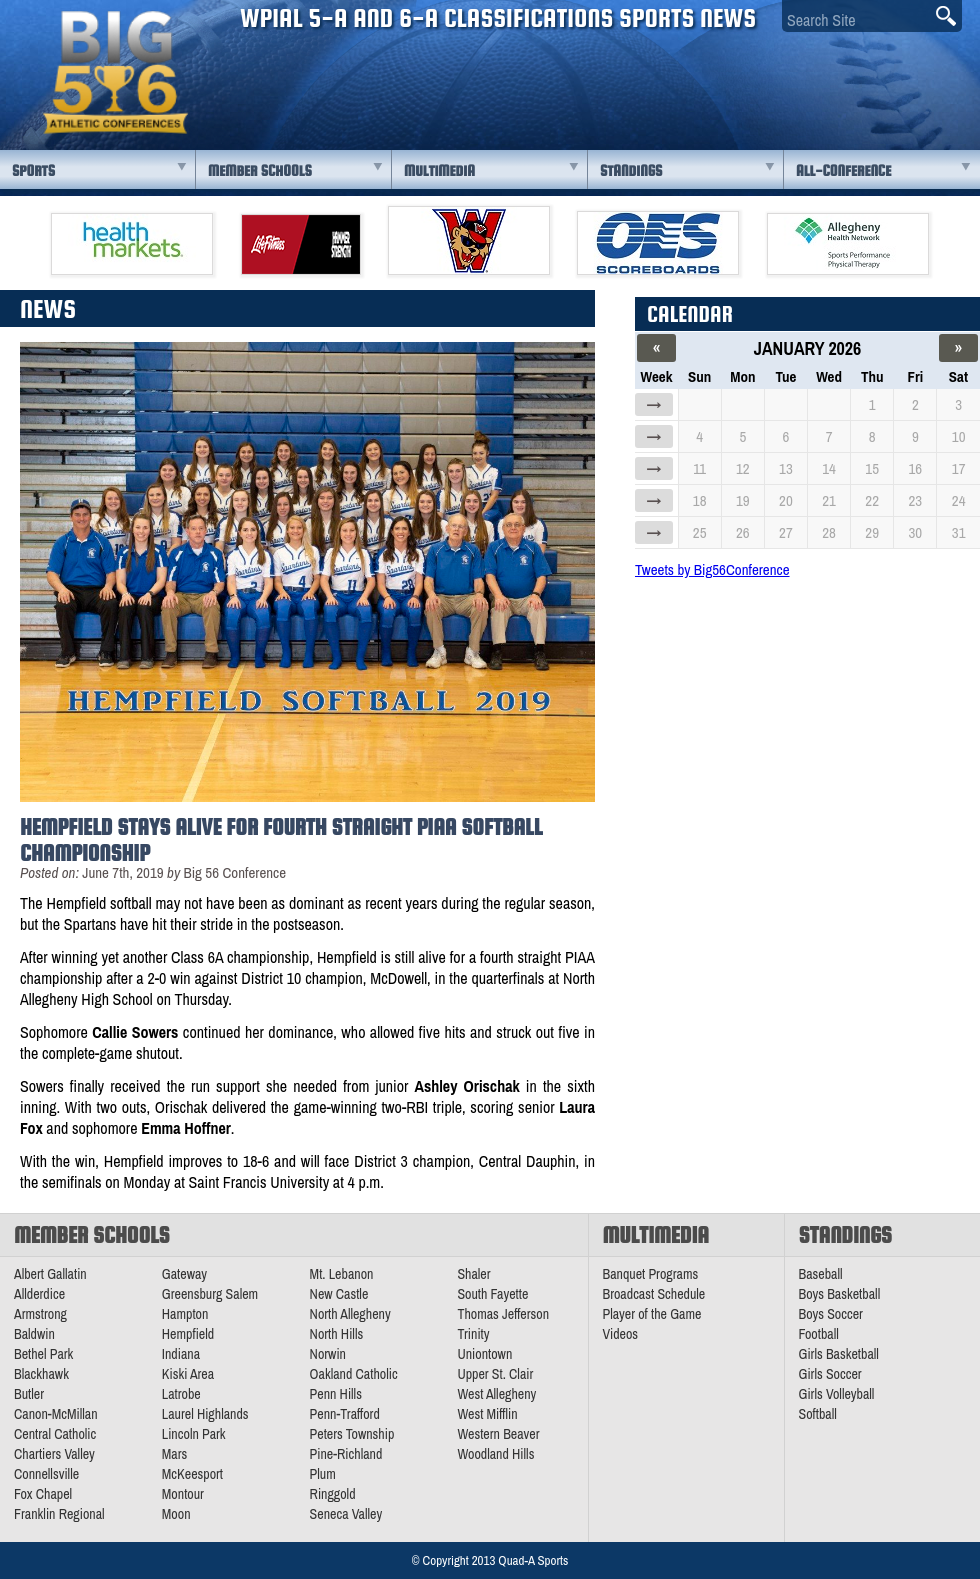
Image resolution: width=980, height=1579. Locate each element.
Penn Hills (336, 1394)
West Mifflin (487, 1414)
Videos (621, 1334)
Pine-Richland (346, 1454)
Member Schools (260, 170)
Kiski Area (188, 1374)
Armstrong (40, 1314)
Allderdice (39, 1294)
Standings (631, 170)
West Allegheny (496, 1394)
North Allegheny (350, 1314)
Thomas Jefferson (503, 1314)
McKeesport (192, 1474)
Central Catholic (55, 1434)
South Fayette (492, 1294)
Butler (29, 1394)
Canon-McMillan (56, 1414)
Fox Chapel (43, 1494)
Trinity (473, 1334)
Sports (33, 170)
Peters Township (352, 1434)
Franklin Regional (59, 1514)
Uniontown (484, 1354)
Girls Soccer (830, 1374)
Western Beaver (498, 1434)
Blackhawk (41, 1374)
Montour (183, 1494)
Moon (176, 1514)
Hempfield (188, 1334)
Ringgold (333, 1494)
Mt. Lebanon (342, 1274)
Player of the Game (652, 1314)
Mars (175, 1454)
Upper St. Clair (495, 1374)
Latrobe (181, 1394)
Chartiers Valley (54, 1454)
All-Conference (843, 170)
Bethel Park (43, 1354)
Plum (323, 1474)
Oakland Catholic (354, 1374)
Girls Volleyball (837, 1394)
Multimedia (439, 170)
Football (819, 1334)
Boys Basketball (840, 1294)
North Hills (337, 1334)
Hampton (185, 1314)
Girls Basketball (839, 1354)
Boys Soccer (831, 1314)
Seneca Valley (346, 1514)
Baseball (821, 1274)
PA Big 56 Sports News (115, 72)
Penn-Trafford (345, 1414)
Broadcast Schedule (654, 1294)
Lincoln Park (194, 1434)
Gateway (184, 1274)
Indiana (181, 1354)
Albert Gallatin (50, 1274)
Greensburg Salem (210, 1294)
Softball (818, 1414)
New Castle (339, 1294)
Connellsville (46, 1474)
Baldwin (34, 1334)
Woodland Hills (495, 1454)
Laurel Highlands (205, 1414)
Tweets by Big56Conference (712, 569)
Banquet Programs (651, 1274)
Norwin (328, 1354)
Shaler (473, 1274)
